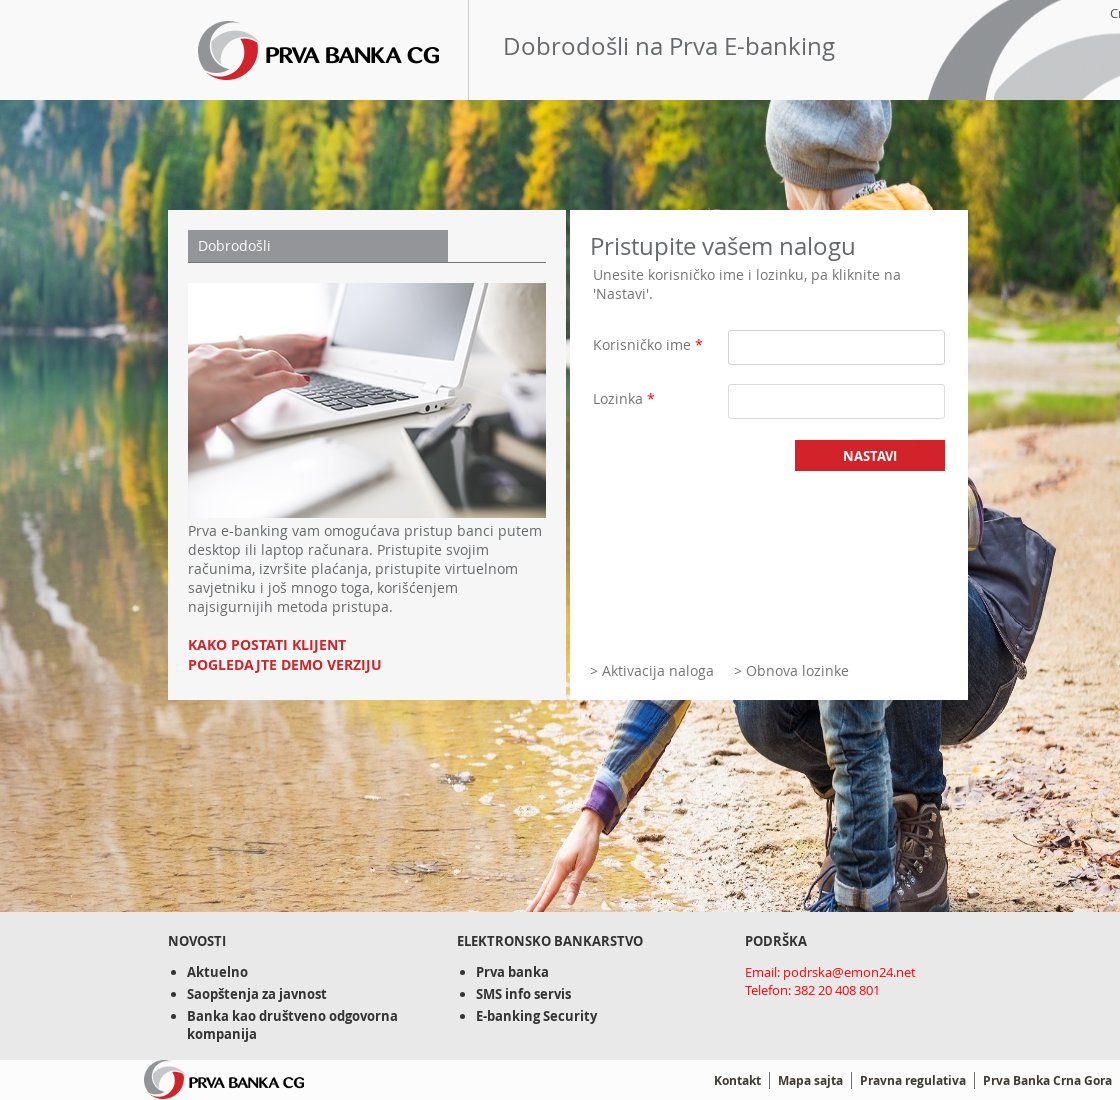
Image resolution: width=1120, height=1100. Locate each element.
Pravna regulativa (913, 1080)
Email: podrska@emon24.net (830, 972)
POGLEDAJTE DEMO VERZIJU (285, 665)
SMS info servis (523, 994)
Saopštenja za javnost (257, 994)
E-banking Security (536, 1016)
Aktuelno (217, 972)
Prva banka (512, 972)
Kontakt (737, 1080)
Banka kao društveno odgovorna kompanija (292, 1025)
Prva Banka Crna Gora (1047, 1080)
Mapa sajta (810, 1080)
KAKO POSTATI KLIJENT (267, 645)
